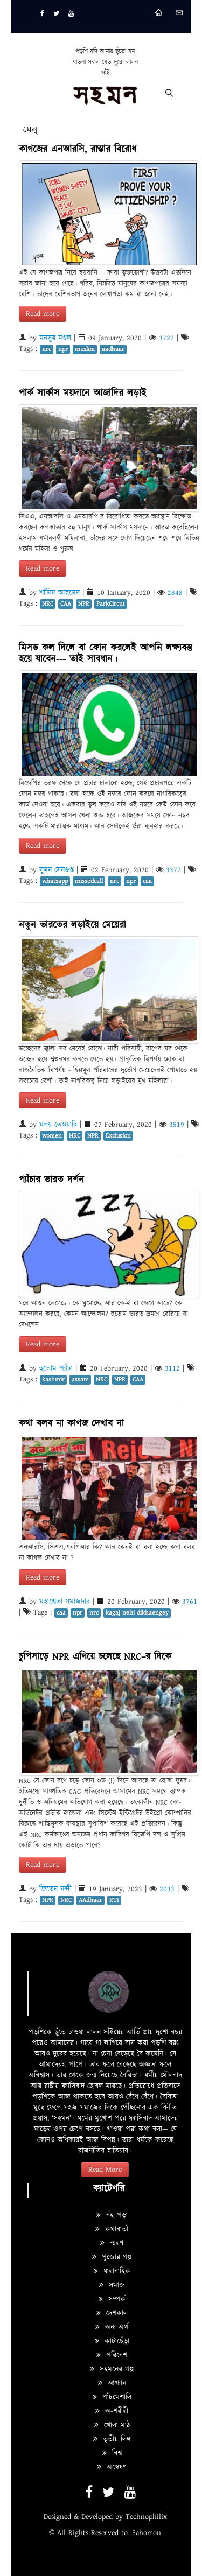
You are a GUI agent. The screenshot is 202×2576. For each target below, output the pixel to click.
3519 (176, 1124)
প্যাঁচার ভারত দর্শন (51, 1180)
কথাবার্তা (111, 2229)
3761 (189, 1601)
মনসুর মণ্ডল (55, 338)
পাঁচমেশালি (112, 2397)
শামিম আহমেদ (59, 592)
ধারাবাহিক (112, 2271)
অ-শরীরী (111, 2411)
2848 (175, 592)
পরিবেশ (111, 2355)
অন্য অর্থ (111, 2327)
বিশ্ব (112, 2453)
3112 (172, 1368)
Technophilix (146, 2516)
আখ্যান (112, 2383)
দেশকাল (112, 2313)
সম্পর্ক (112, 2299)
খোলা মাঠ (112, 2425)
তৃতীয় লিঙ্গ (112, 2439)
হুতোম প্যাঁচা (56, 1368)
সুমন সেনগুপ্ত (56, 870)
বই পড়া (112, 2215)
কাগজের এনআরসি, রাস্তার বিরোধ (77, 149)
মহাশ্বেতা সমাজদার (64, 1601)
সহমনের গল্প (112, 2369)
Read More (105, 2169)
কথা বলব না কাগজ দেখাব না (79, 1423)
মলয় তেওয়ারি (58, 1124)
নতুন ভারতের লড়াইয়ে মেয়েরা (72, 925)
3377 (173, 870)
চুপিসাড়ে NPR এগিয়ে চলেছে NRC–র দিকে (95, 1656)
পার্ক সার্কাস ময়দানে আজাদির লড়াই (83, 393)
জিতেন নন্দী (55, 1889)
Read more (42, 313)
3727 (166, 338)
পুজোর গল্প (111, 2257)
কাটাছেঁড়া (112, 2341)
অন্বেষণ (112, 2467)
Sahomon (146, 2533)
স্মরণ (111, 2243)
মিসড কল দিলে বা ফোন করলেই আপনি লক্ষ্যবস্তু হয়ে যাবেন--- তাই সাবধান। (105, 653)
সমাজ (111, 2285)
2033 (167, 1889)
